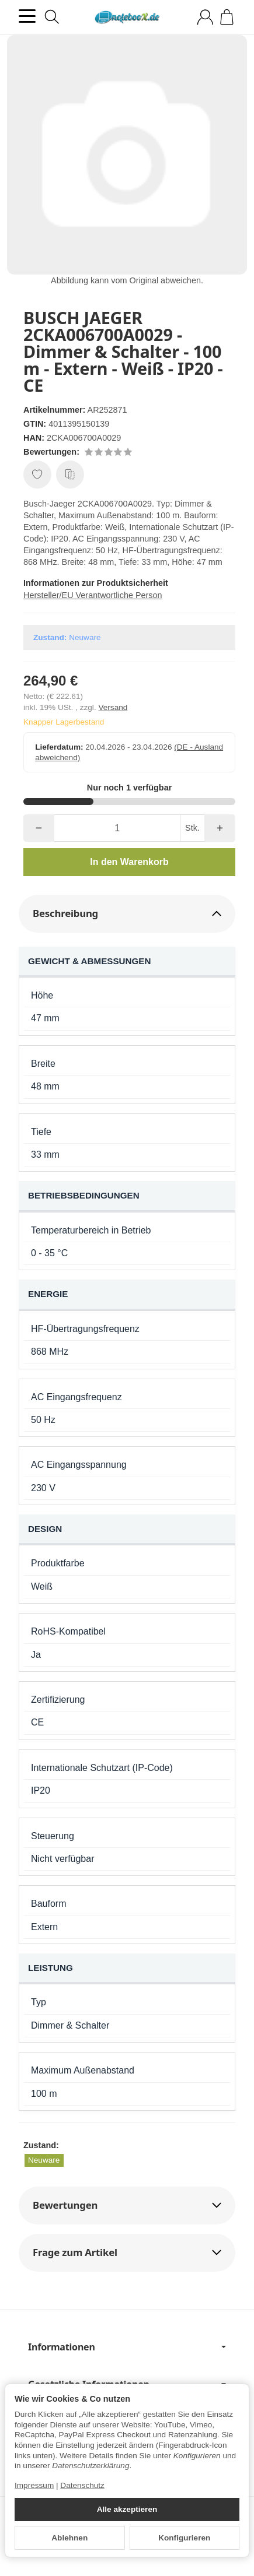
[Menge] (117, 827)
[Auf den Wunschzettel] (37, 475)
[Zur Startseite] (127, 17)
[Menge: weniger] (38, 827)
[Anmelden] (205, 17)
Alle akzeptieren (127, 2509)
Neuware (44, 2160)
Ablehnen (69, 2537)
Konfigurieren (184, 2537)
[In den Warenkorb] (129, 862)
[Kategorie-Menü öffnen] (27, 16)
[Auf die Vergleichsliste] (70, 475)
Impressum (34, 2485)
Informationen (127, 2347)
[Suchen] (52, 16)
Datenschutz (82, 2485)
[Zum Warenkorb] (226, 17)
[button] (127, 914)
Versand (112, 707)
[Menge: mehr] (219, 827)
